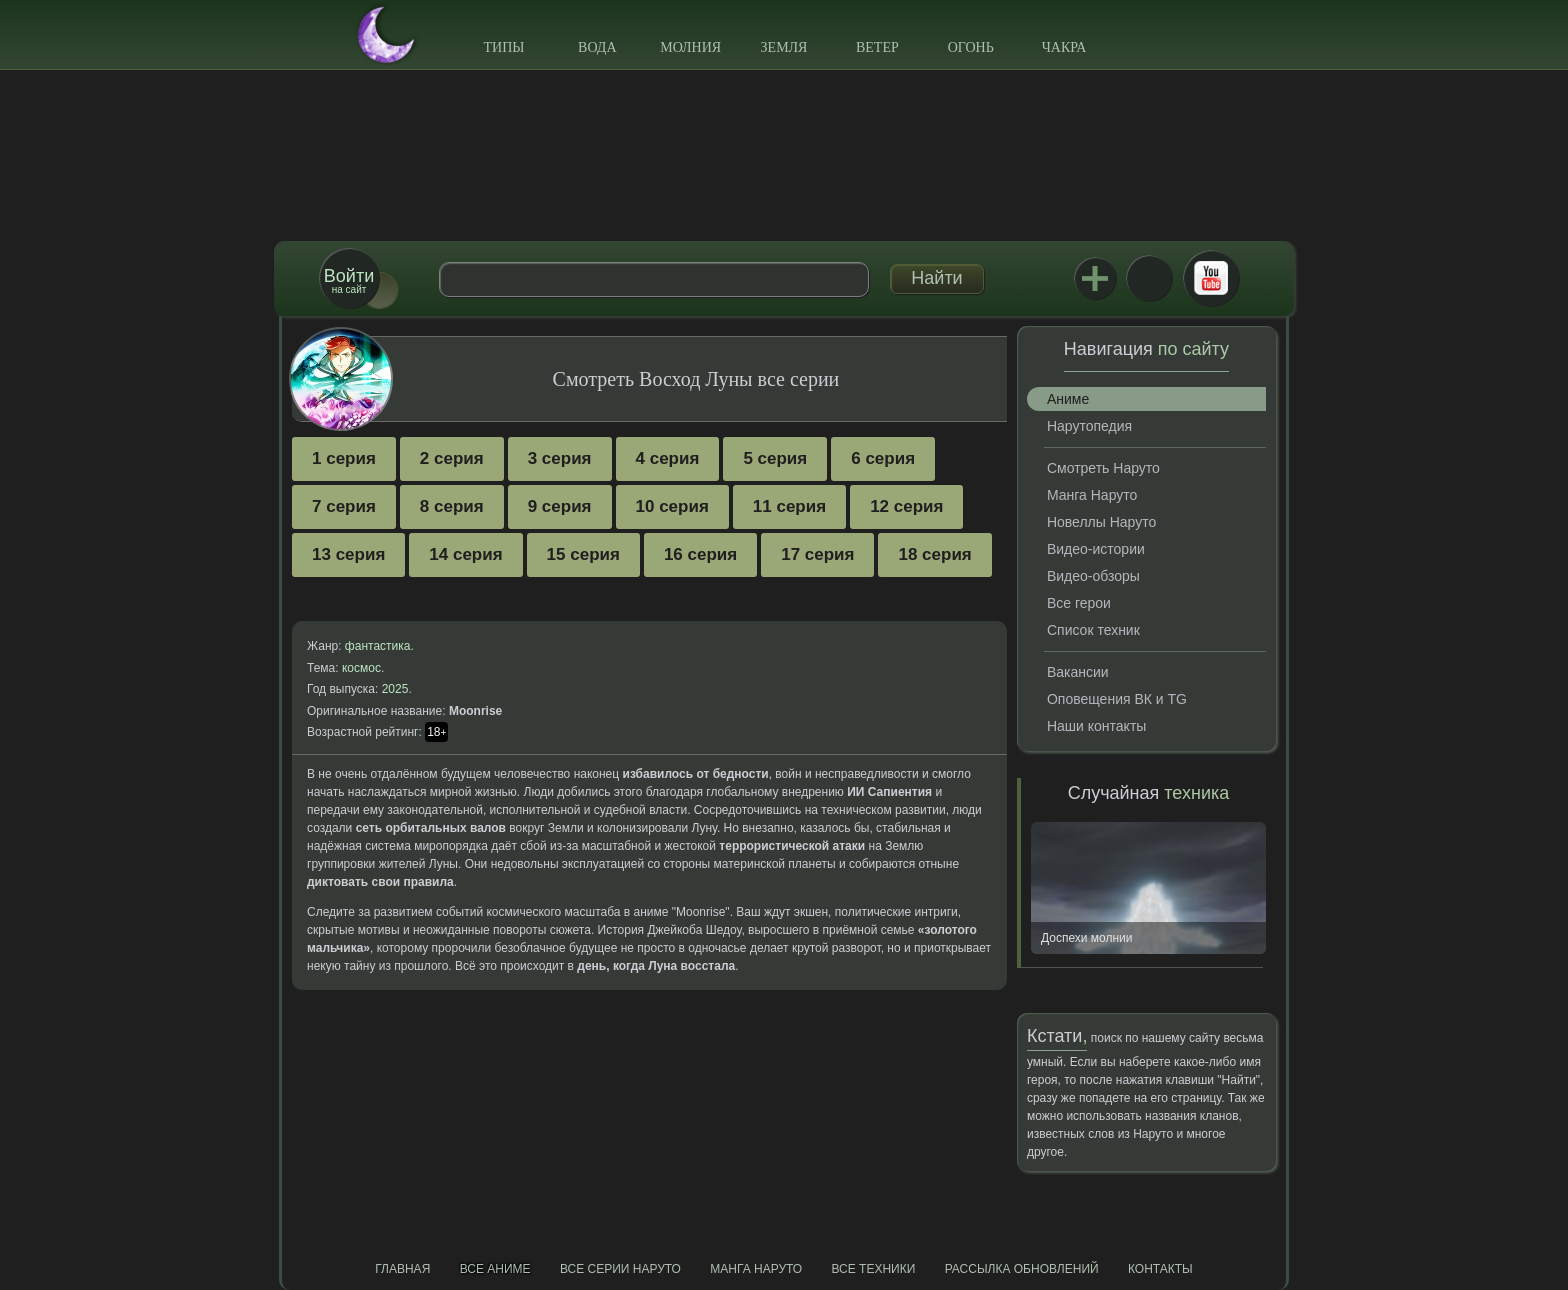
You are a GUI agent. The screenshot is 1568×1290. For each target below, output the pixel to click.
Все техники (873, 1269)
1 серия (344, 458)
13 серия (348, 554)
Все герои (1079, 603)
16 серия (700, 554)
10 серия (672, 506)
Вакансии (1078, 672)
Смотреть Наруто (1103, 468)
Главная (402, 1269)
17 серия (817, 554)
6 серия (883, 458)
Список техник (1093, 630)
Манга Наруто (1092, 495)
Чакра (1064, 47)
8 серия (452, 506)
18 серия (934, 554)
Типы (503, 47)
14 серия (465, 554)
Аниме (1068, 399)
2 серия (452, 458)
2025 (395, 689)
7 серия (344, 506)
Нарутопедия (1089, 426)
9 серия (560, 506)
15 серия (583, 554)
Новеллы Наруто (1101, 522)
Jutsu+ (1095, 278)
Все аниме (495, 1269)
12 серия (906, 506)
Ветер (877, 47)
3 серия (560, 458)
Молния (690, 47)
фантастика (378, 646)
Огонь (971, 47)
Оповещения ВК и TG (1117, 699)
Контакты (1160, 1269)
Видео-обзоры (1093, 576)
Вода (597, 47)
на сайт (349, 280)
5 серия (775, 458)
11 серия (789, 506)
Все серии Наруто (620, 1269)
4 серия (668, 458)
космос (361, 668)
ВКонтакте (1149, 278)
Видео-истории (1096, 549)
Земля (784, 47)
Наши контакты (1096, 726)
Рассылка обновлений (1022, 1269)
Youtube (1211, 278)
